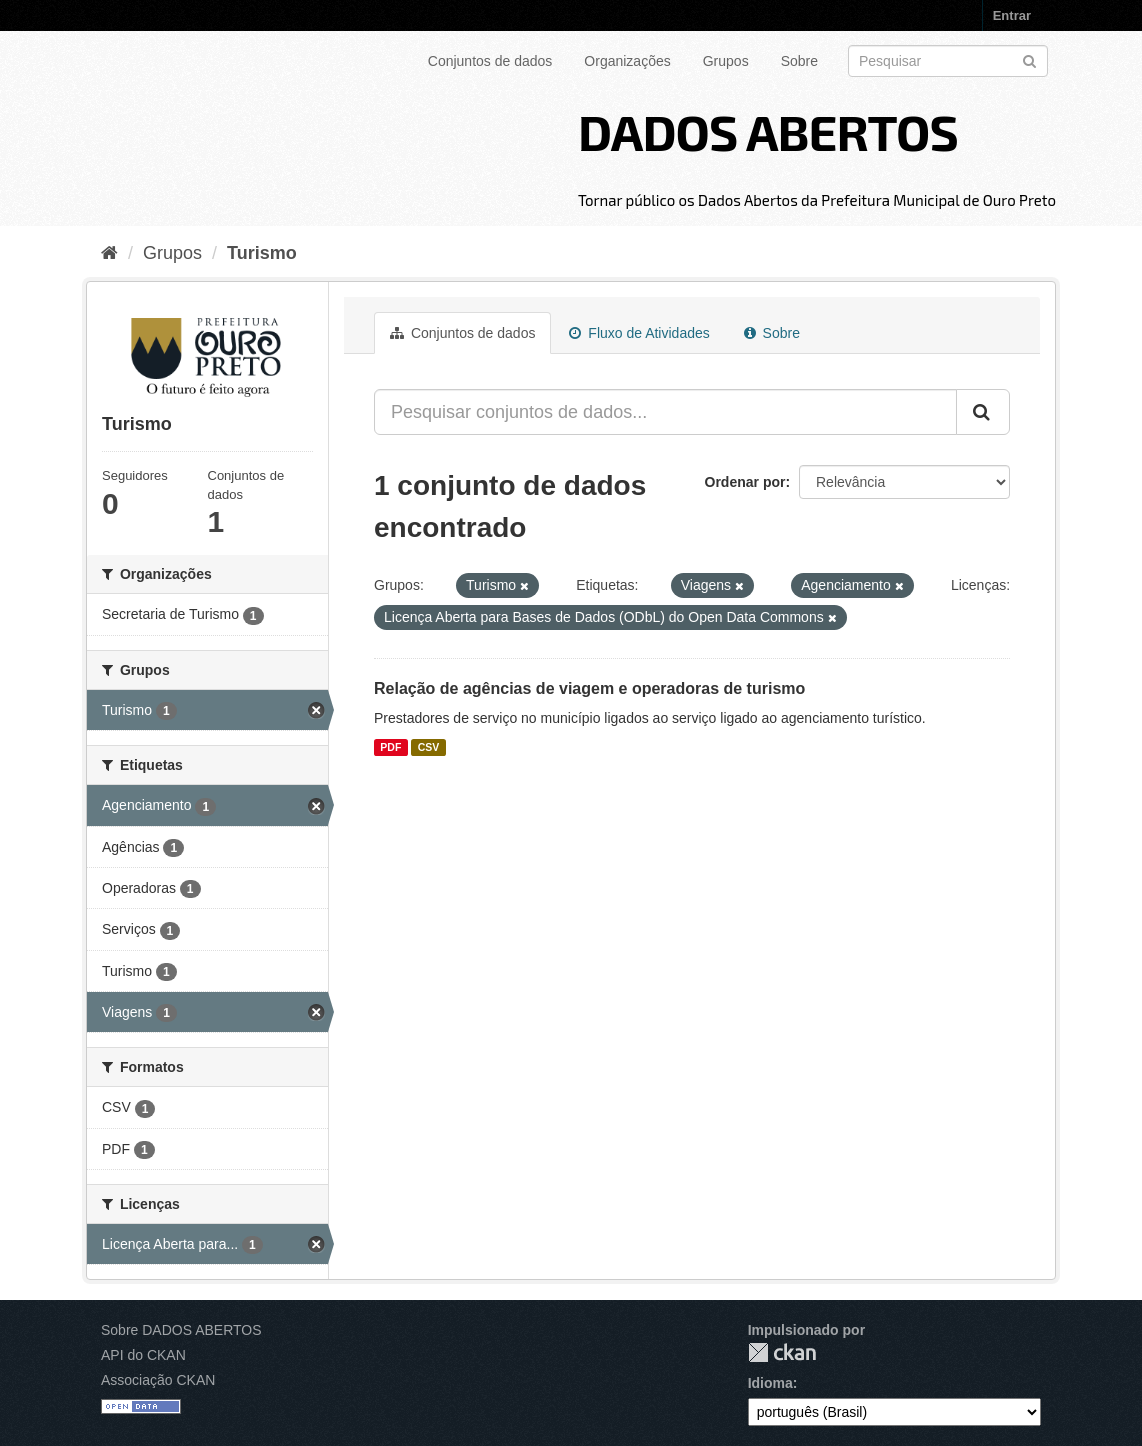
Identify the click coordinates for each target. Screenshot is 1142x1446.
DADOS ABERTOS (768, 131)
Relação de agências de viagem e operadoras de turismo (589, 688)
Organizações (627, 61)
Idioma (770, 1383)
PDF (390, 747)
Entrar (1012, 15)
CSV (429, 747)
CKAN (782, 1352)
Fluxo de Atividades (639, 333)
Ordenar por (745, 482)
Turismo (262, 253)
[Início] (109, 253)
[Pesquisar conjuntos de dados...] (665, 412)
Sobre (799, 61)
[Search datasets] (948, 61)
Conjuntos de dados (490, 61)
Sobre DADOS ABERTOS (181, 1330)
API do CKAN (143, 1355)
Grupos (726, 61)
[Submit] (1029, 59)
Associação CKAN (158, 1380)
